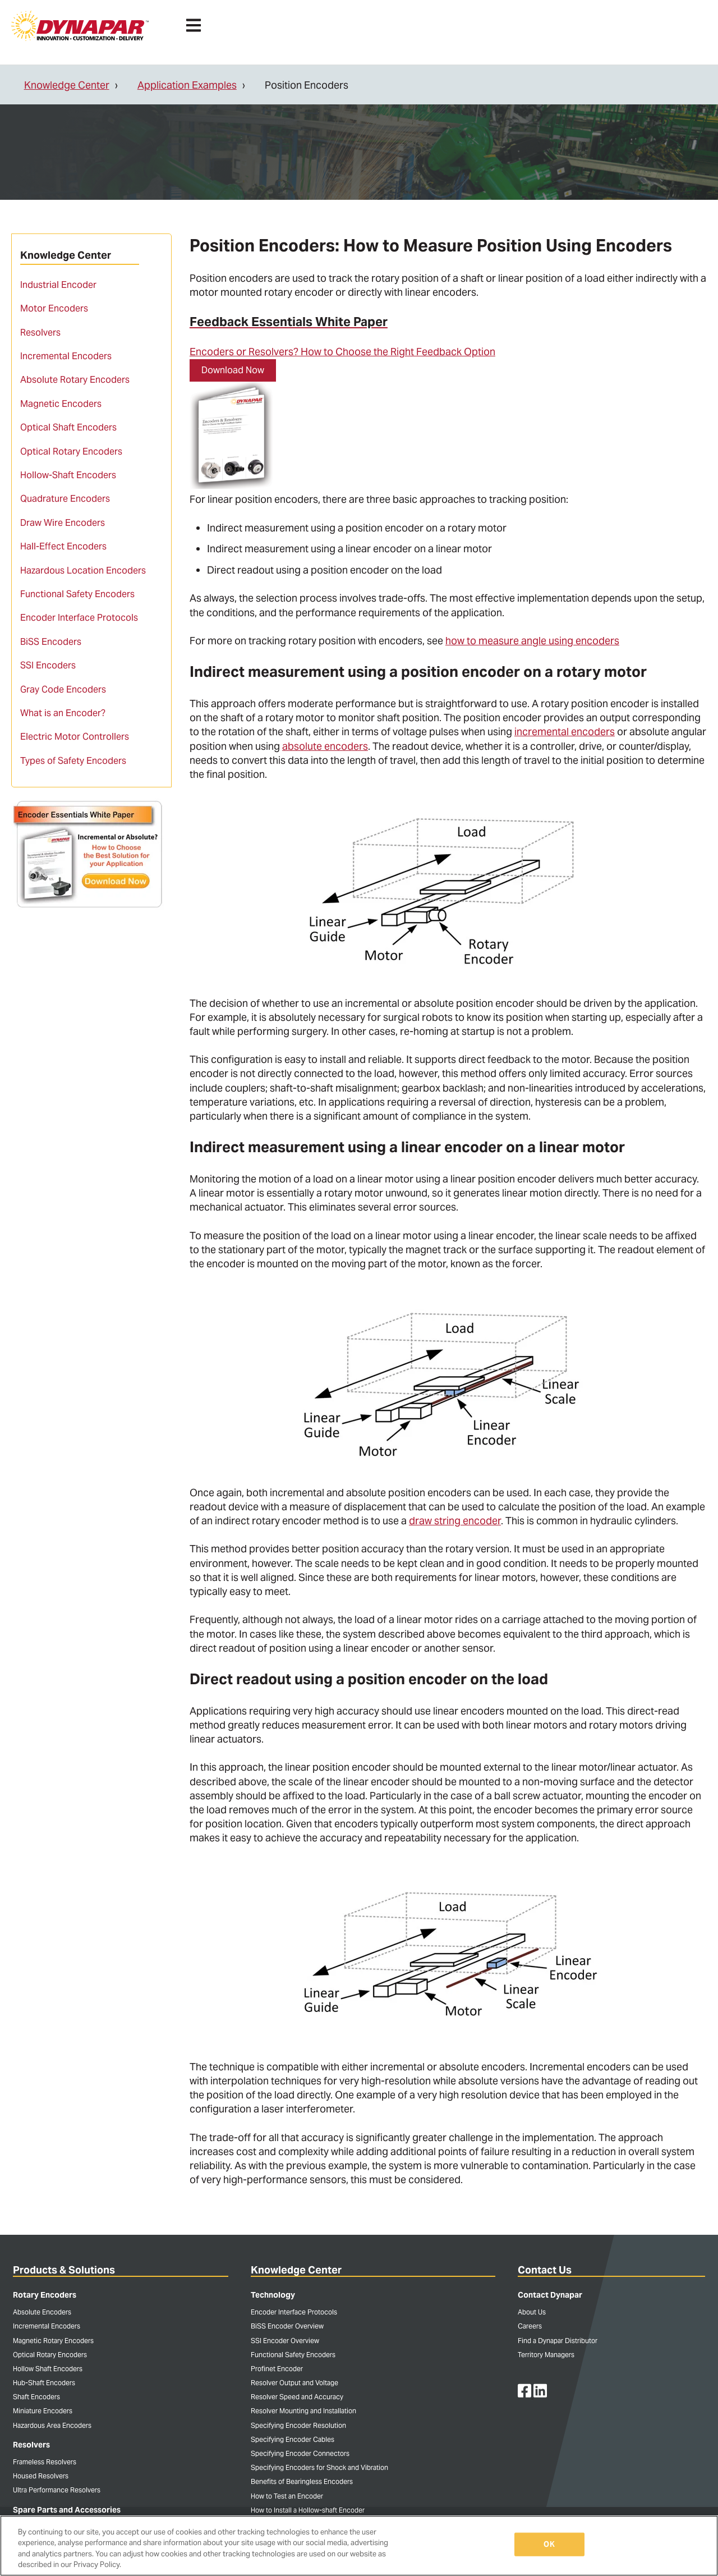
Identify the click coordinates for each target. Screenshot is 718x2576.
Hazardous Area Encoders (52, 2425)
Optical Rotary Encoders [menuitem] (71, 451)
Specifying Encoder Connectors (300, 2453)
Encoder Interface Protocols (294, 2312)
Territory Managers (546, 2354)
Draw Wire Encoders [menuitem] (62, 523)
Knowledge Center (66, 85)
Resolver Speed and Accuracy (297, 2396)
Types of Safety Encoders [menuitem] (73, 761)
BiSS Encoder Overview (287, 2326)
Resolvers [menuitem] (40, 332)
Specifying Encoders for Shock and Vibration (319, 2467)
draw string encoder (455, 1520)
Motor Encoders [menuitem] (54, 308)
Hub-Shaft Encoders (44, 2382)
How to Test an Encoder (287, 2496)
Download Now (232, 370)
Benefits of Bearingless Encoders (302, 2481)
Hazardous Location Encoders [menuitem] (83, 570)
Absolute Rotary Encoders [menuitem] (75, 380)
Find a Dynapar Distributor (557, 2340)
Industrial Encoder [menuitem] (58, 285)
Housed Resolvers (40, 2476)
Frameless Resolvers (44, 2462)
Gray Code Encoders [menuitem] (63, 689)
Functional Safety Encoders (293, 2354)
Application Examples (187, 85)
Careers (530, 2326)
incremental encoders (564, 731)
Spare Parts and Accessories (67, 2510)
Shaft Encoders (36, 2396)
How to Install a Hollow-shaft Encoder (308, 2510)
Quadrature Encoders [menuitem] (65, 499)
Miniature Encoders (42, 2411)
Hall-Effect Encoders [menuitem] (63, 546)
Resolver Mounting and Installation (303, 2411)
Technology (273, 2295)
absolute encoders (325, 746)
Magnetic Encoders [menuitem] (61, 404)
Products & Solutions (64, 2269)
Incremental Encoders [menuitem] (66, 356)
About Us (532, 2312)
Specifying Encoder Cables (292, 2439)
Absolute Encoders (42, 2312)
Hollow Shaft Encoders (47, 2368)
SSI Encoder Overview (285, 2340)
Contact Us (545, 2269)
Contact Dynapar (550, 2295)
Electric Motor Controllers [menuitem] (74, 736)
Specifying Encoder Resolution (298, 2425)
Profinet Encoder (277, 2368)
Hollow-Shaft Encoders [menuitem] (68, 475)
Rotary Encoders (44, 2295)
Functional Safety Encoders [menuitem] (77, 594)
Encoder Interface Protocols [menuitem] (79, 618)
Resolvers (31, 2445)
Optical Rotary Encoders (50, 2354)
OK (549, 2544)
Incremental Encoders (46, 2326)
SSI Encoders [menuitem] (48, 665)
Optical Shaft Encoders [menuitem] (68, 427)
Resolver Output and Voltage (294, 2382)
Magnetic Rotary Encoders (53, 2340)
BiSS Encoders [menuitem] (50, 642)
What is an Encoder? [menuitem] (62, 713)
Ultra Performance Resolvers (56, 2490)
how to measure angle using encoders (532, 640)
